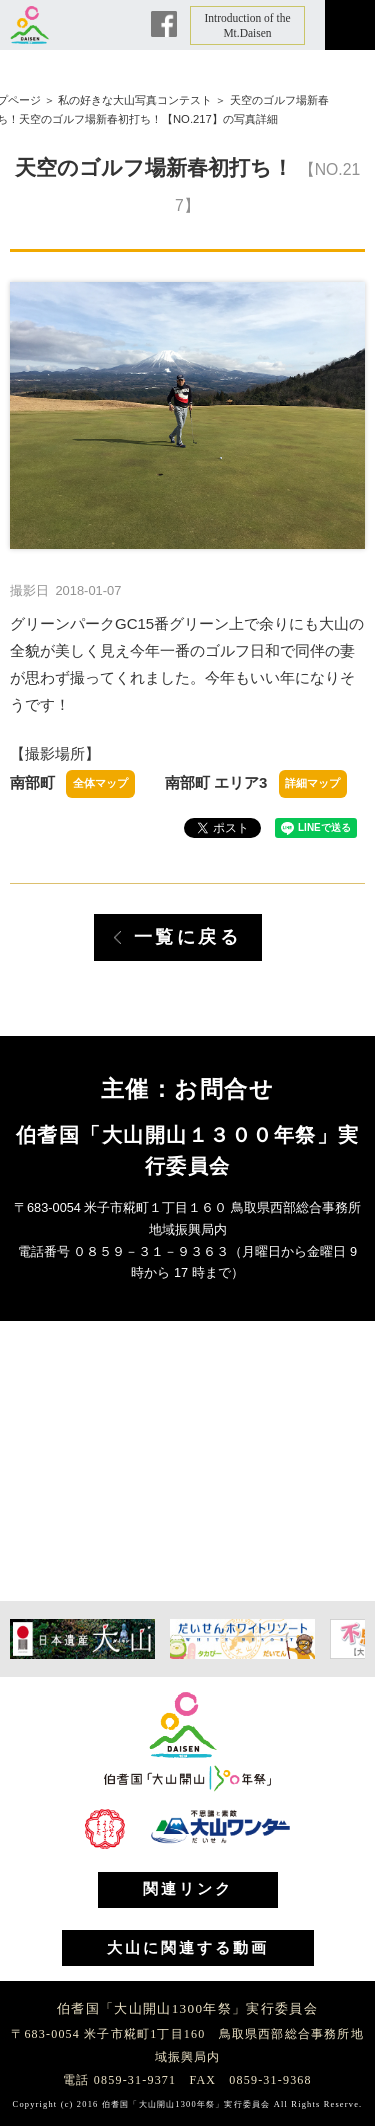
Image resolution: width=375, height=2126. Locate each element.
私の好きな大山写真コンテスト (135, 100)
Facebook (164, 24)
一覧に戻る (188, 937)
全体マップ (100, 783)
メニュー (350, 25)
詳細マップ (312, 783)
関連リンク (188, 1889)
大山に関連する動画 (188, 1948)
